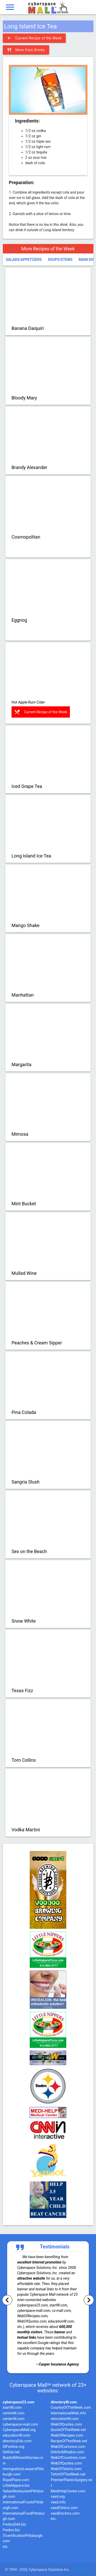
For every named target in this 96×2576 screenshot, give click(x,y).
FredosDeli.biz (14, 2524)
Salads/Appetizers (24, 260)
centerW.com (14, 2419)
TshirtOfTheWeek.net (68, 2474)
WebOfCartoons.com (68, 2447)
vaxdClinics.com (64, 2508)
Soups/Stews (60, 260)
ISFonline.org (13, 2447)
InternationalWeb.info (68, 2413)
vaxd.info (58, 2502)
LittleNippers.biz (16, 2485)
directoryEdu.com (17, 2441)
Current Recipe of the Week (34, 38)
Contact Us (82, 2570)
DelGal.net (11, 2452)
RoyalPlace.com (16, 2480)
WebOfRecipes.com (67, 2435)
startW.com (12, 2407)
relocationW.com (65, 2419)
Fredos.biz (11, 2530)
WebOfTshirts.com (66, 2469)
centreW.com (14, 2413)
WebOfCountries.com (68, 2458)
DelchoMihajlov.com (67, 2452)
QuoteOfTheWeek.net (68, 2430)
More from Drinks (26, 49)
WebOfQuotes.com (66, 2424)
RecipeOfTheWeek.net (69, 2441)
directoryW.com (64, 2402)
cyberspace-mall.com (20, 2424)
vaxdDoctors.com (65, 2513)
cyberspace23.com (19, 2402)
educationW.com (16, 2435)
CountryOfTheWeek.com (71, 2407)
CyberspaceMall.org (19, 2430)
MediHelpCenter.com (68, 2491)
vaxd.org (58, 2496)
